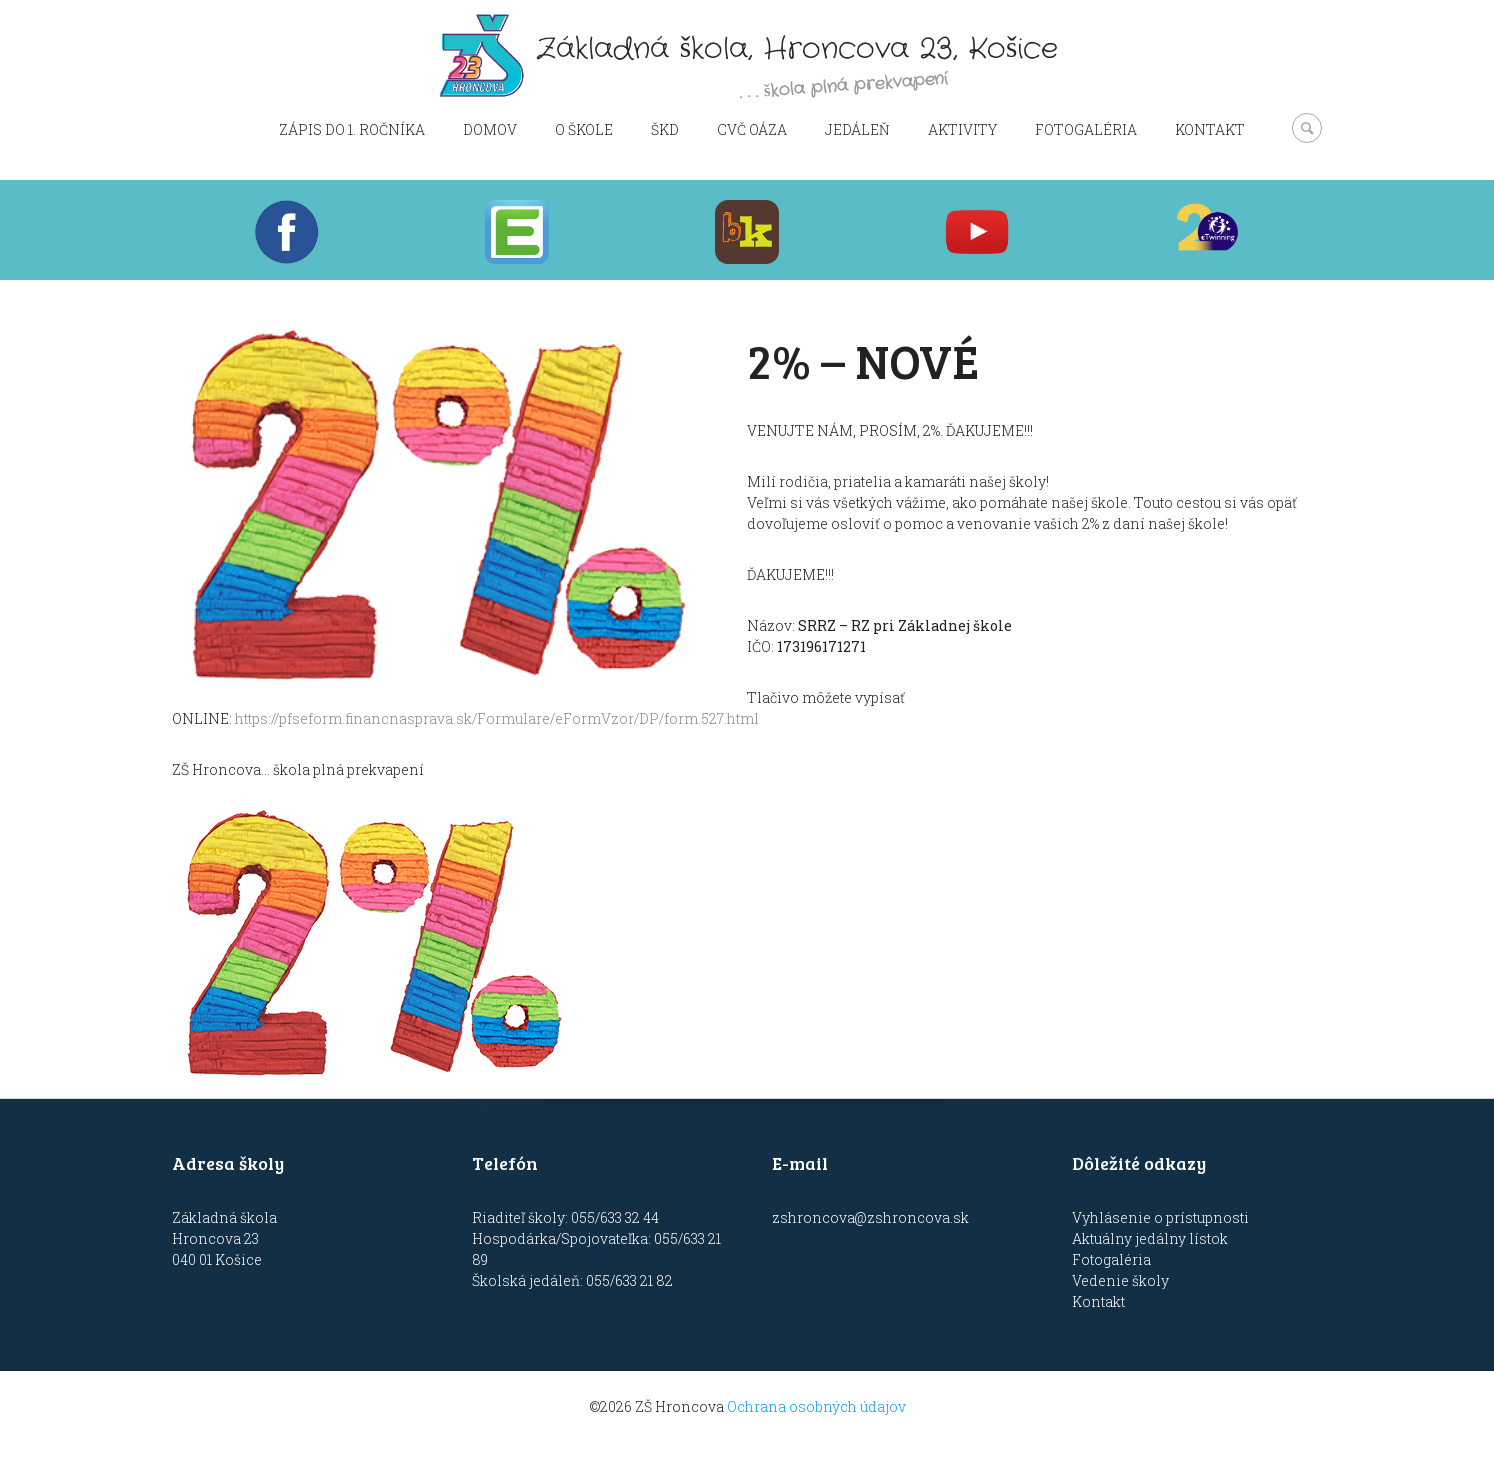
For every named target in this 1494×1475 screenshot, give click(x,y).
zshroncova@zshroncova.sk (870, 1217)
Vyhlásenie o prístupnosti (1160, 1217)
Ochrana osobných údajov (816, 1406)
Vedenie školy (1120, 1280)
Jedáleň (857, 129)
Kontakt (1210, 129)
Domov (490, 129)
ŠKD (665, 129)
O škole (584, 129)
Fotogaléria (1086, 129)
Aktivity (962, 129)
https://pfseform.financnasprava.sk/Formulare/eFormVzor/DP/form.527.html (497, 718)
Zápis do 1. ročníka (352, 129)
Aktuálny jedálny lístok (1150, 1238)
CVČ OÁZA (752, 129)
